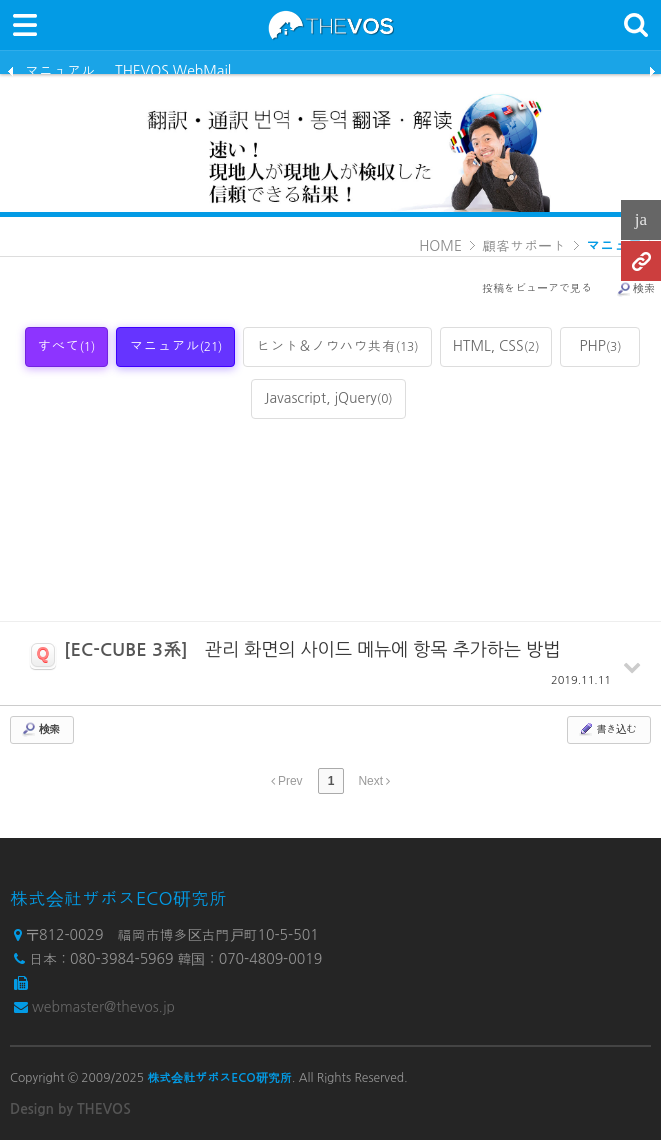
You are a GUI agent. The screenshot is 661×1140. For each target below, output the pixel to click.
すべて (67, 346)
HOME (440, 246)
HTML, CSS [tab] (496, 346)
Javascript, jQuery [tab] (328, 398)
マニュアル (60, 69)
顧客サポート (524, 246)
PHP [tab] (600, 346)
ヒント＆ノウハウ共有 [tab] (337, 346)
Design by (70, 1109)
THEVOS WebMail (173, 69)
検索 (635, 289)
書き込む (607, 729)
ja (641, 219)
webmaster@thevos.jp (103, 1007)
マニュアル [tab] (175, 346)
